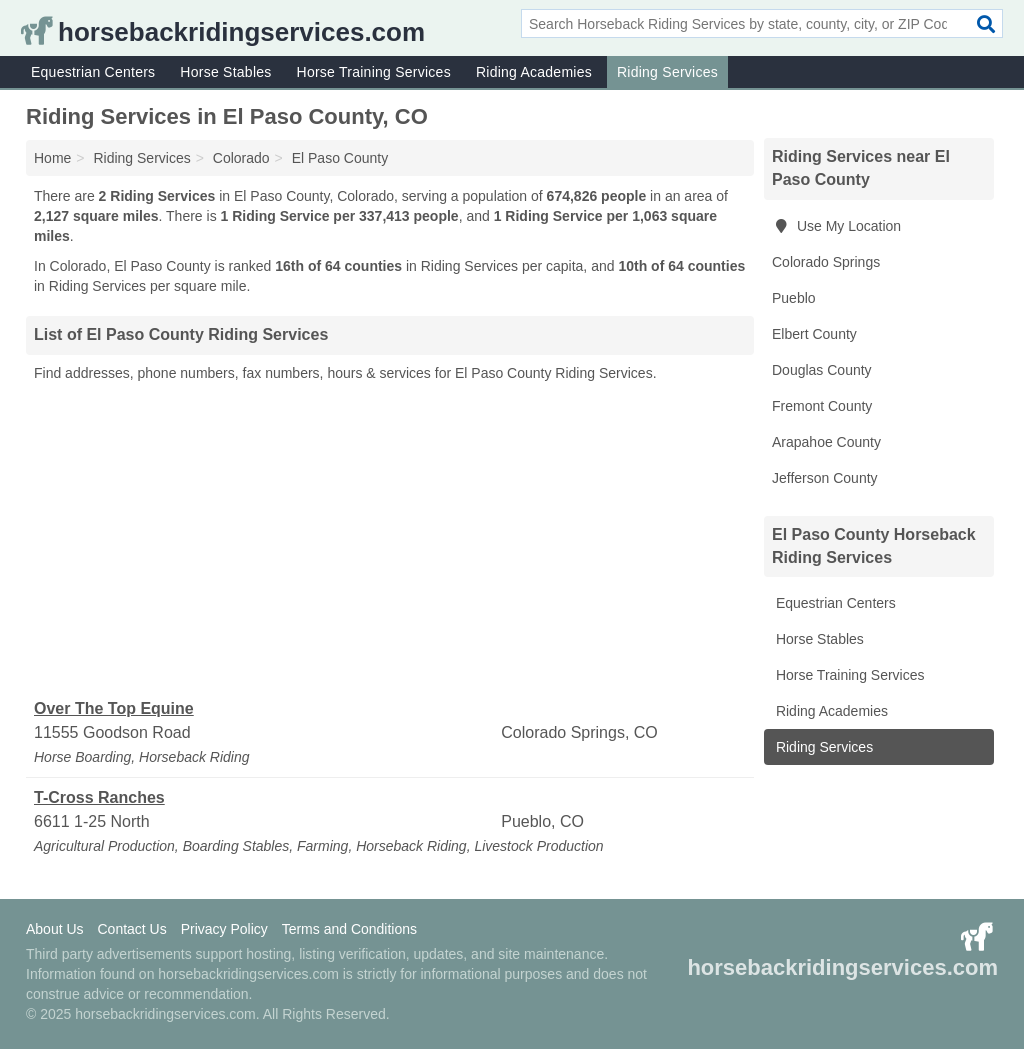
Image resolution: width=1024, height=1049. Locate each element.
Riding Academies (534, 72)
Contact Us (131, 929)
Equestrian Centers (93, 72)
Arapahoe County (826, 442)
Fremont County (822, 406)
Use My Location (836, 226)
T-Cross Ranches (99, 797)
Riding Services (667, 72)
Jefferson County (825, 478)
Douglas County (822, 370)
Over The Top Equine (114, 708)
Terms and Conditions (349, 929)
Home (52, 158)
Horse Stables (225, 72)
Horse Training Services (374, 72)
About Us (55, 929)
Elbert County (814, 334)
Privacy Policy (224, 929)
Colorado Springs (826, 262)
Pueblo (794, 298)
